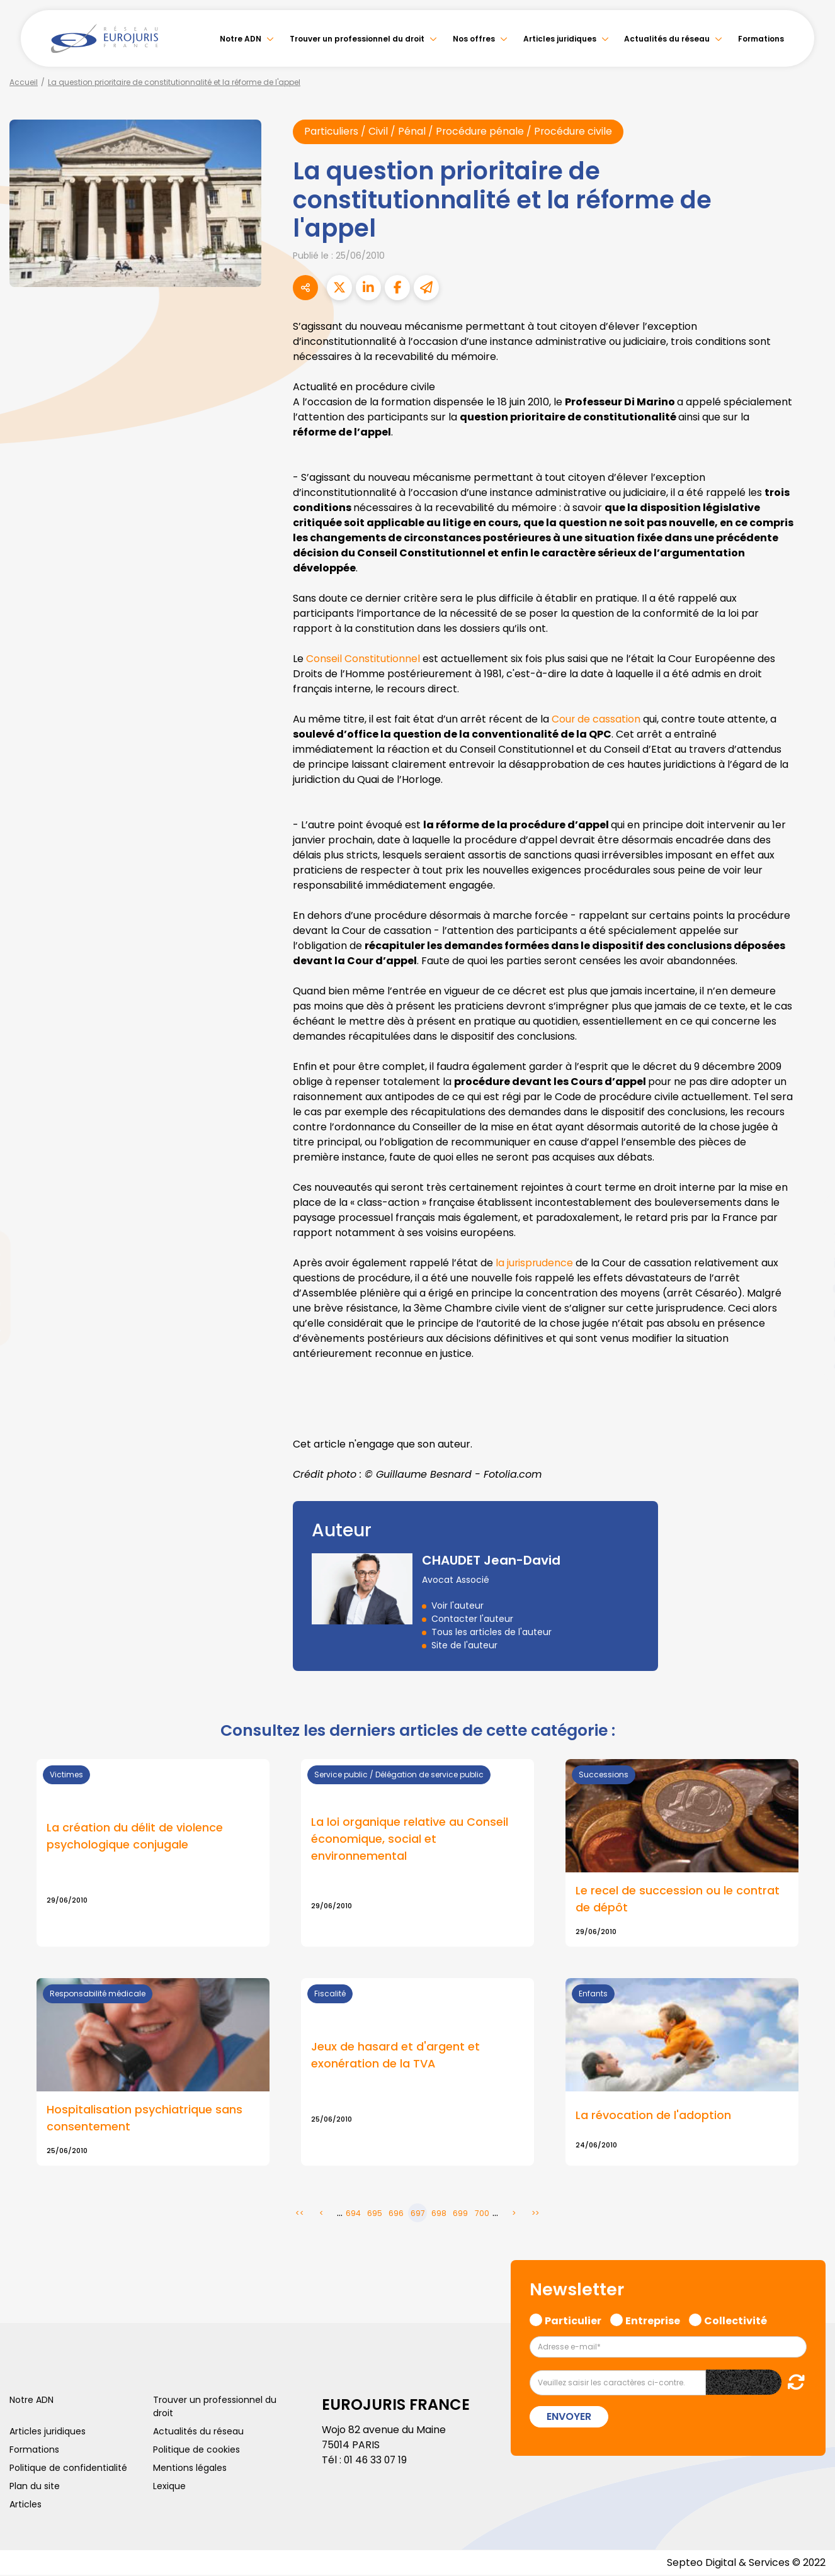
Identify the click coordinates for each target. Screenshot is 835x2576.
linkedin (810, 1263)
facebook (810, 1213)
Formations (761, 38)
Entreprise (652, 2320)
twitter (810, 1238)
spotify (810, 1339)
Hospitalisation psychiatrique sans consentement (144, 2119)
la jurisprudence (536, 1263)
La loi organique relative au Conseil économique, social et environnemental (409, 1840)
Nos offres (474, 38)
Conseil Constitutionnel (363, 658)
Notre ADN (240, 38)
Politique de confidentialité (68, 2468)
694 (353, 2213)
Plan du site (34, 2486)
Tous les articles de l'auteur (491, 1632)
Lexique (169, 2486)
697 (418, 2213)
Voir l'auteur (457, 1606)
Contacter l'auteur (472, 1619)
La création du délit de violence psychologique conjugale (135, 1837)
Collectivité (735, 2320)
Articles (25, 2505)
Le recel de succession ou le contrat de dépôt (678, 1900)
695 (374, 2213)
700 (482, 2213)
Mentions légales (190, 2468)
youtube (810, 1288)
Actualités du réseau (667, 38)
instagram (810, 1313)
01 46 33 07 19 (376, 2460)
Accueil (23, 82)
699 (460, 2213)
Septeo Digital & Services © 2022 (746, 2563)
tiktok (810, 1364)
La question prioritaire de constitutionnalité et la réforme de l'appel (174, 82)
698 (438, 2213)
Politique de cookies (196, 2450)
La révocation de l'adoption (653, 2116)
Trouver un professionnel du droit (357, 38)
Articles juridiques (559, 38)
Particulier (573, 2320)
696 (396, 2213)
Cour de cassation (598, 719)
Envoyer (569, 2417)
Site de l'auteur (464, 1646)
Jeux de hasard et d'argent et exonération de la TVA (395, 2056)
